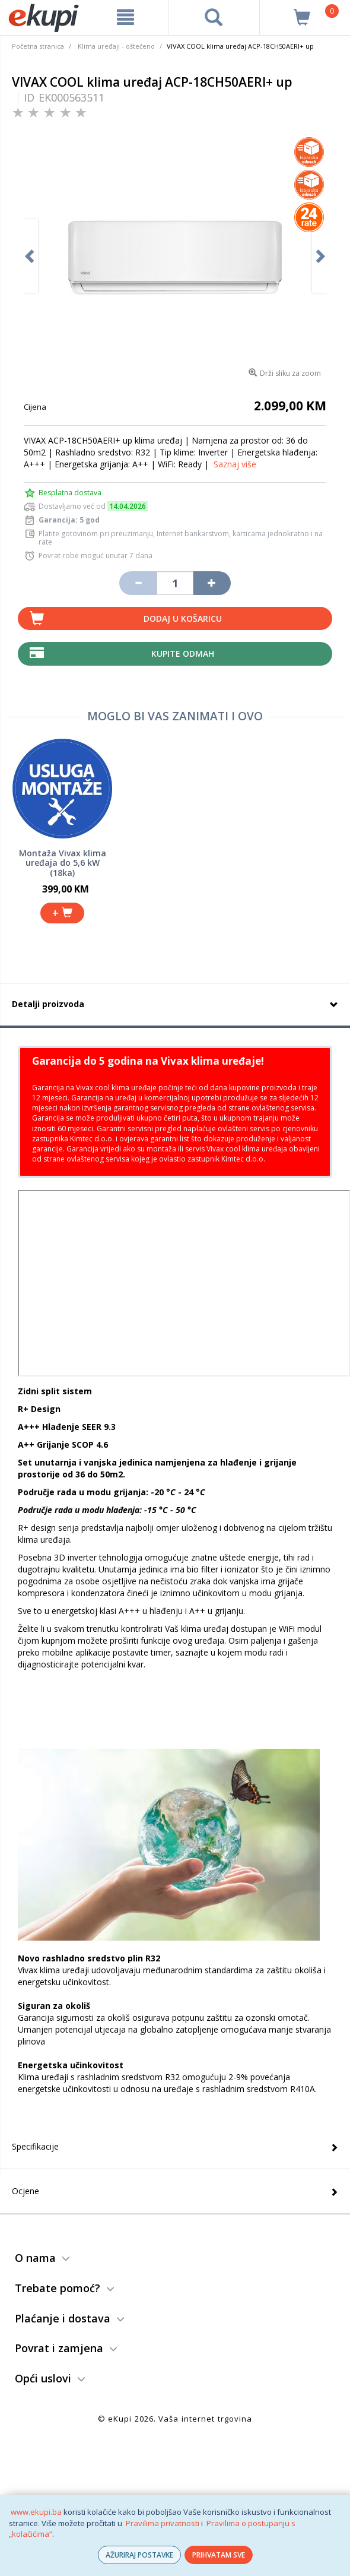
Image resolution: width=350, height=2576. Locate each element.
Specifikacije (35, 2146)
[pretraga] (213, 17)
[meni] (125, 17)
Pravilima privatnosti (162, 2523)
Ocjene (25, 2191)
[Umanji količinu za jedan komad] (137, 583)
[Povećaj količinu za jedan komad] (211, 583)
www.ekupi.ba (36, 2512)
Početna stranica (38, 46)
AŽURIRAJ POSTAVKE (139, 2555)
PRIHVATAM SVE (218, 2555)
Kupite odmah (182, 653)
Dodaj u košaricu (183, 618)
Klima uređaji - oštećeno (116, 46)
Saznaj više (235, 464)
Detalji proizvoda (48, 1003)
